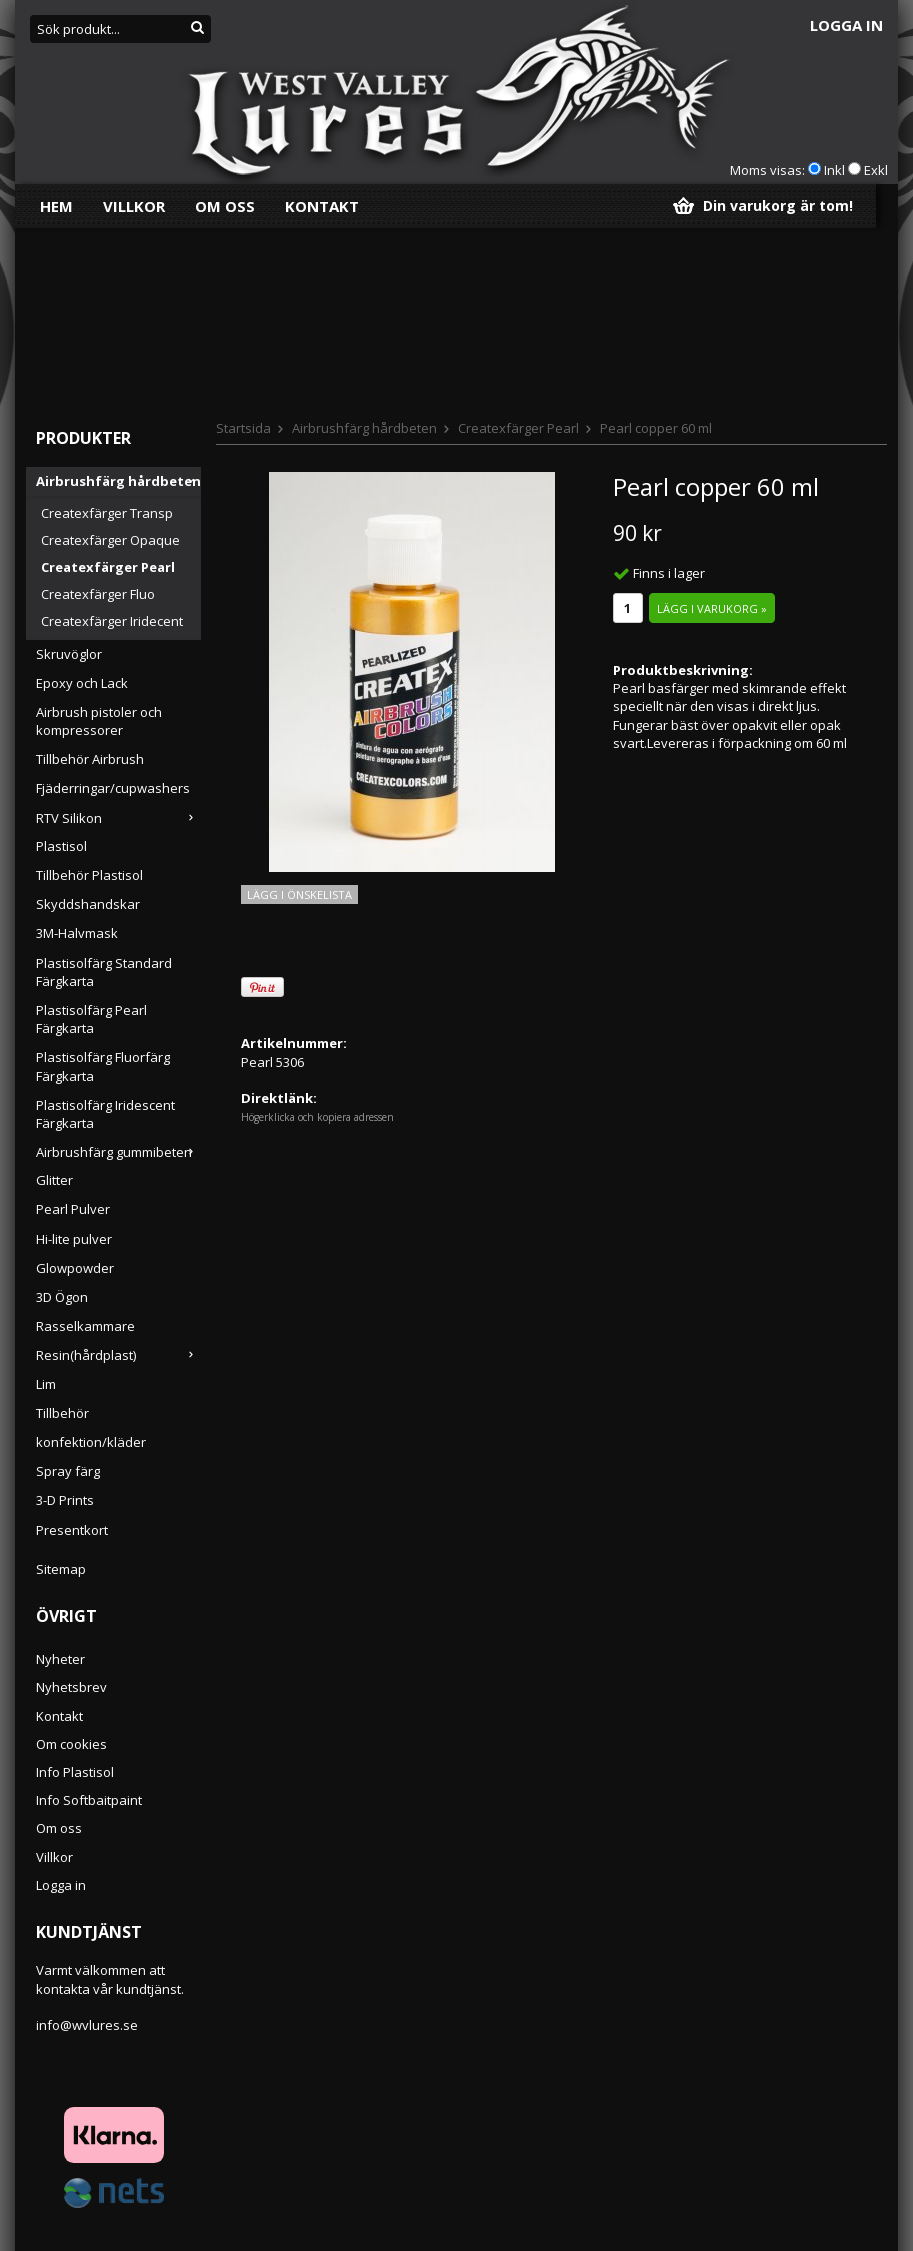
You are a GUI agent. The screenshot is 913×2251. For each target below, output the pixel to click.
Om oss (225, 206)
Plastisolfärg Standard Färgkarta (104, 796)
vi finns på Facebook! (560, 2135)
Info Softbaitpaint (89, 1624)
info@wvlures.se (87, 1849)
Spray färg (68, 1295)
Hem (56, 206)
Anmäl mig (822, 2200)
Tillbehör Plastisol (89, 699)
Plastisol (61, 670)
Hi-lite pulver (74, 1063)
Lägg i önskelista (299, 718)
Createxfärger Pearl (108, 391)
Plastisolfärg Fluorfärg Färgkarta (103, 890)
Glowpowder (75, 1092)
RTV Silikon (118, 642)
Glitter (54, 1004)
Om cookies (71, 1568)
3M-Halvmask (77, 757)
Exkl (876, 170)
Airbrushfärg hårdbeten (118, 305)
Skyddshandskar (88, 728)
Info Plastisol (75, 1596)
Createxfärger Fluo (98, 418)
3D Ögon (62, 1121)
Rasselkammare (85, 1150)
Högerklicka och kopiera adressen (317, 941)
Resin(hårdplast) (118, 1179)
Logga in (846, 25)
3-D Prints (65, 1324)
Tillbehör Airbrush (90, 583)
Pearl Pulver (73, 1033)
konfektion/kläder (91, 1266)
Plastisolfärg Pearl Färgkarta (91, 843)
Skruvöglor (69, 478)
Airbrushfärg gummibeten (118, 976)
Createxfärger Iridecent (112, 445)
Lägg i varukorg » (712, 432)
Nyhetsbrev (71, 1511)
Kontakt (322, 206)
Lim (46, 1208)
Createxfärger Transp (107, 337)
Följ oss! (530, 2100)
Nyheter (60, 1483)
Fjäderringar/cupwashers (113, 612)
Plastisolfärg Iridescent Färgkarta (105, 938)
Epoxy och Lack (82, 507)
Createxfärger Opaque (110, 364)
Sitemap (61, 1393)
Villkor (134, 206)
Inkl (834, 170)
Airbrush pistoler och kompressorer (99, 545)
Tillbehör (62, 1237)
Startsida (243, 252)
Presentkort (72, 1354)
